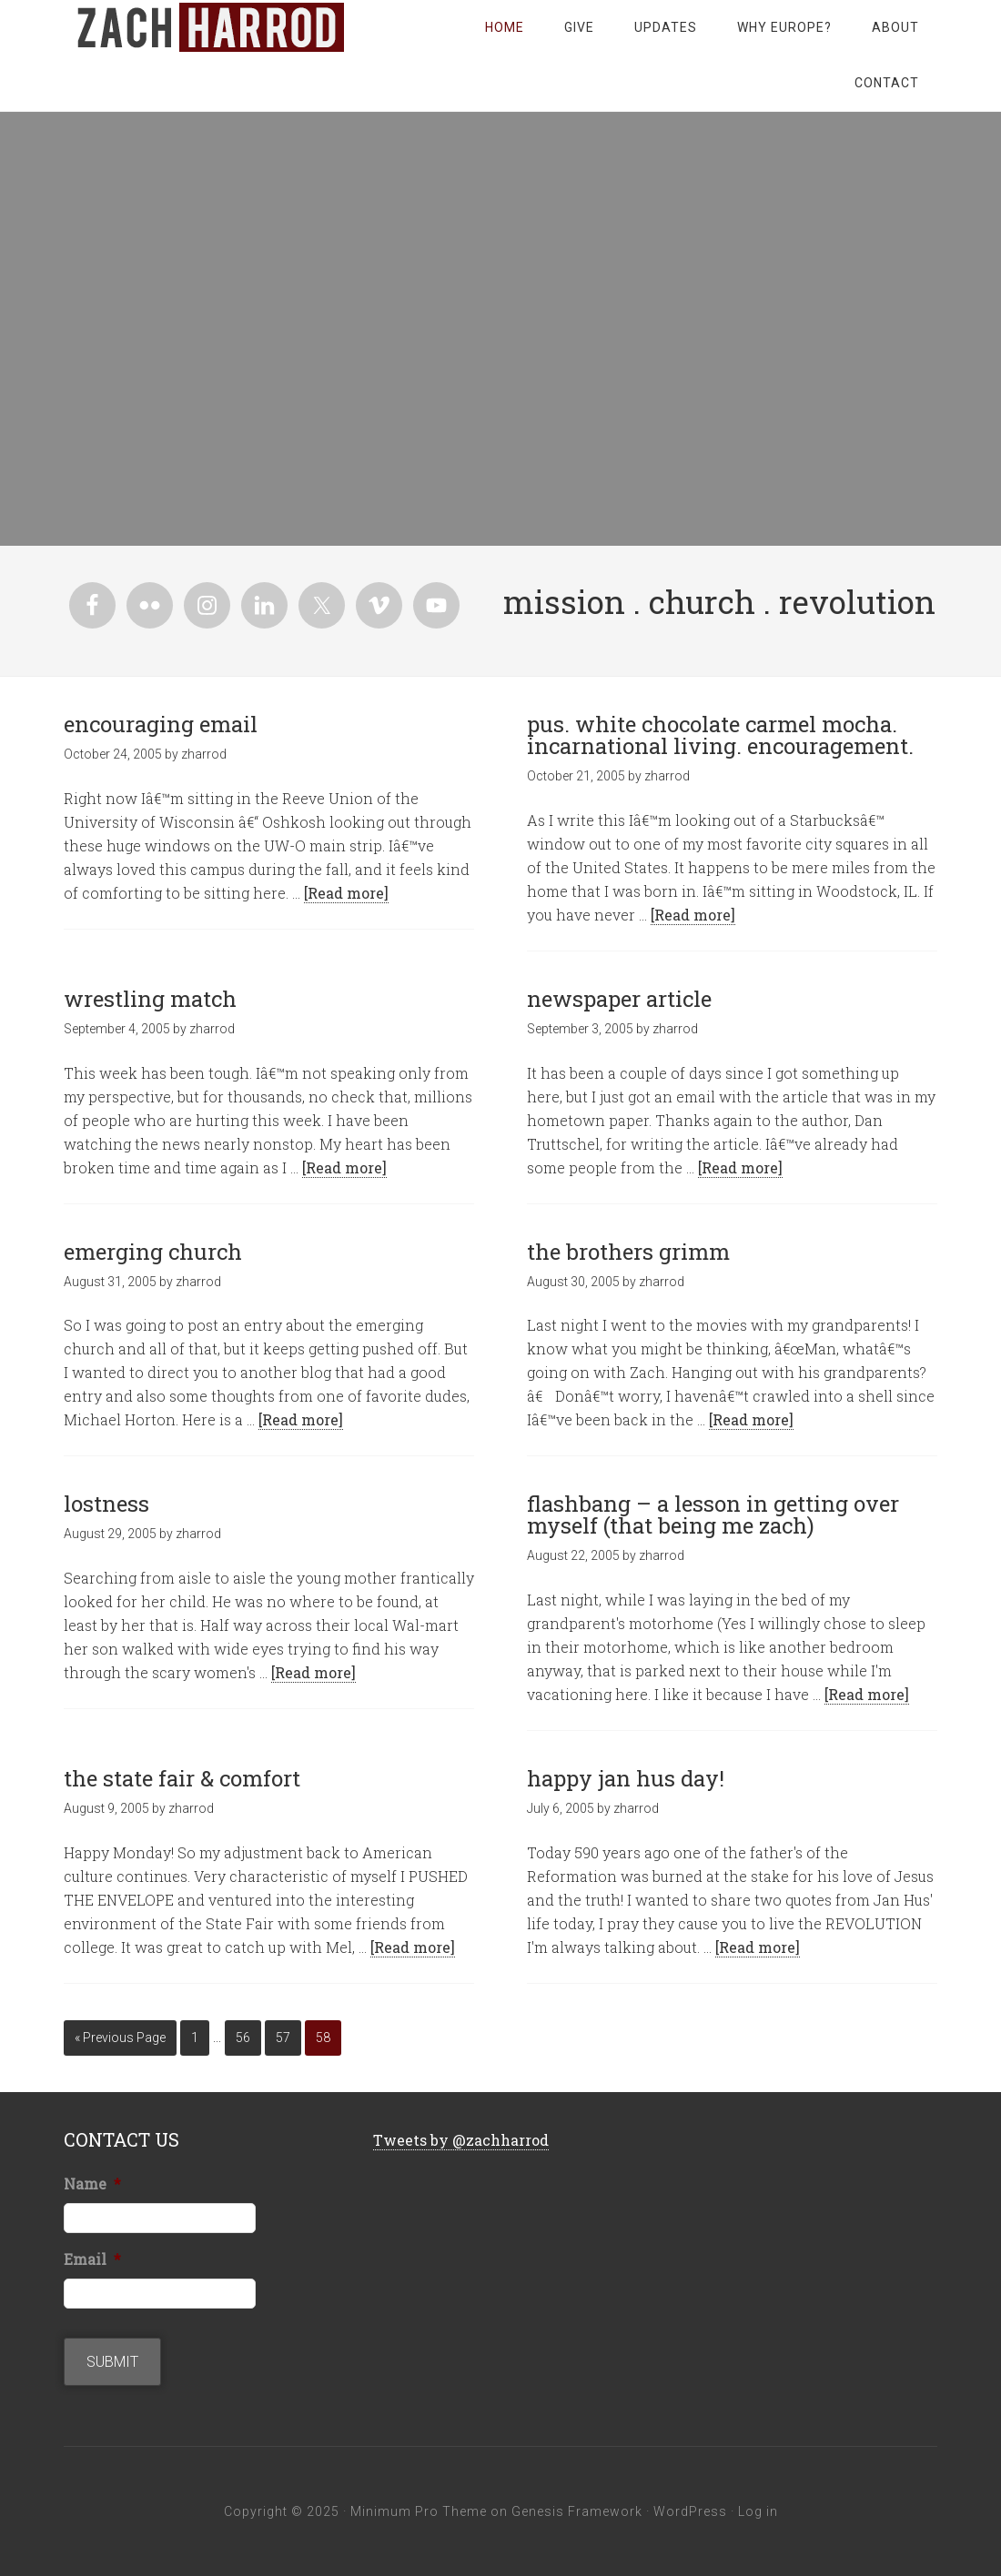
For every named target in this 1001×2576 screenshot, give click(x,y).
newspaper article (619, 998)
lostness (106, 1503)
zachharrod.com (209, 27)
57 (283, 2037)
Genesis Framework (576, 2511)
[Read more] (346, 892)
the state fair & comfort (182, 1778)
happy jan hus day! (625, 1778)
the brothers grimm (628, 1251)
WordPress (690, 2511)
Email (92, 2259)
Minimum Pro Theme (418, 2511)
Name (92, 2184)
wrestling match (150, 998)
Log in (758, 2511)
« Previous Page (120, 2037)
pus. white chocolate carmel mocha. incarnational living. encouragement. (720, 734)
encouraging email (161, 724)
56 (243, 2037)
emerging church (153, 1251)
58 (323, 2037)
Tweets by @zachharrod (461, 2139)
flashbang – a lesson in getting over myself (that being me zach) (713, 1514)
